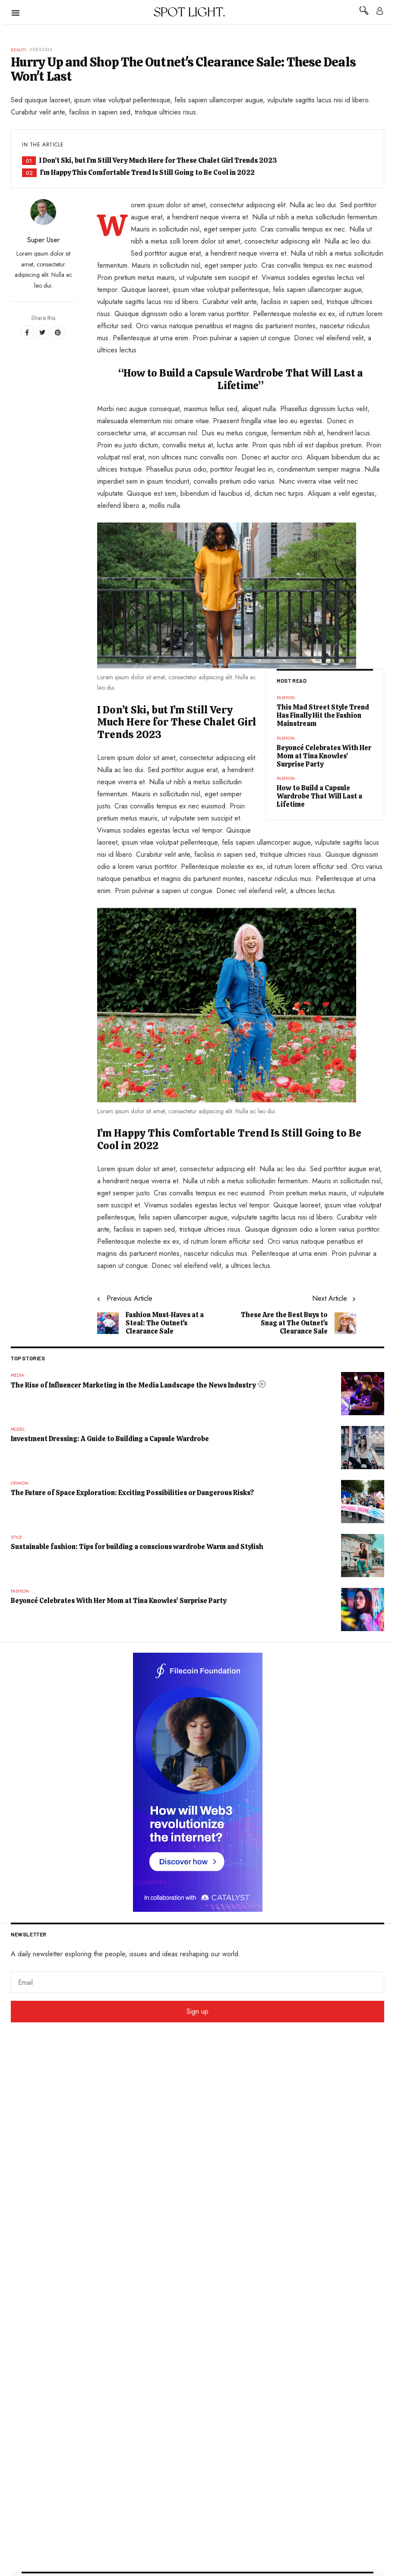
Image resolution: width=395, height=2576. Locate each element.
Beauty (18, 49)
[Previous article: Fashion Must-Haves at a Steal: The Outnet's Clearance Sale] (158, 1314)
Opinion (19, 1483)
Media (17, 1375)
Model (18, 1429)
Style (16, 1537)
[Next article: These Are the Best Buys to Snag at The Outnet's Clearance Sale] (295, 1314)
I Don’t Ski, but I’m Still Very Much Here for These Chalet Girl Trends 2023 (158, 160)
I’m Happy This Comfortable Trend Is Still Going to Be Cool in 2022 (147, 172)
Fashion (286, 697)
